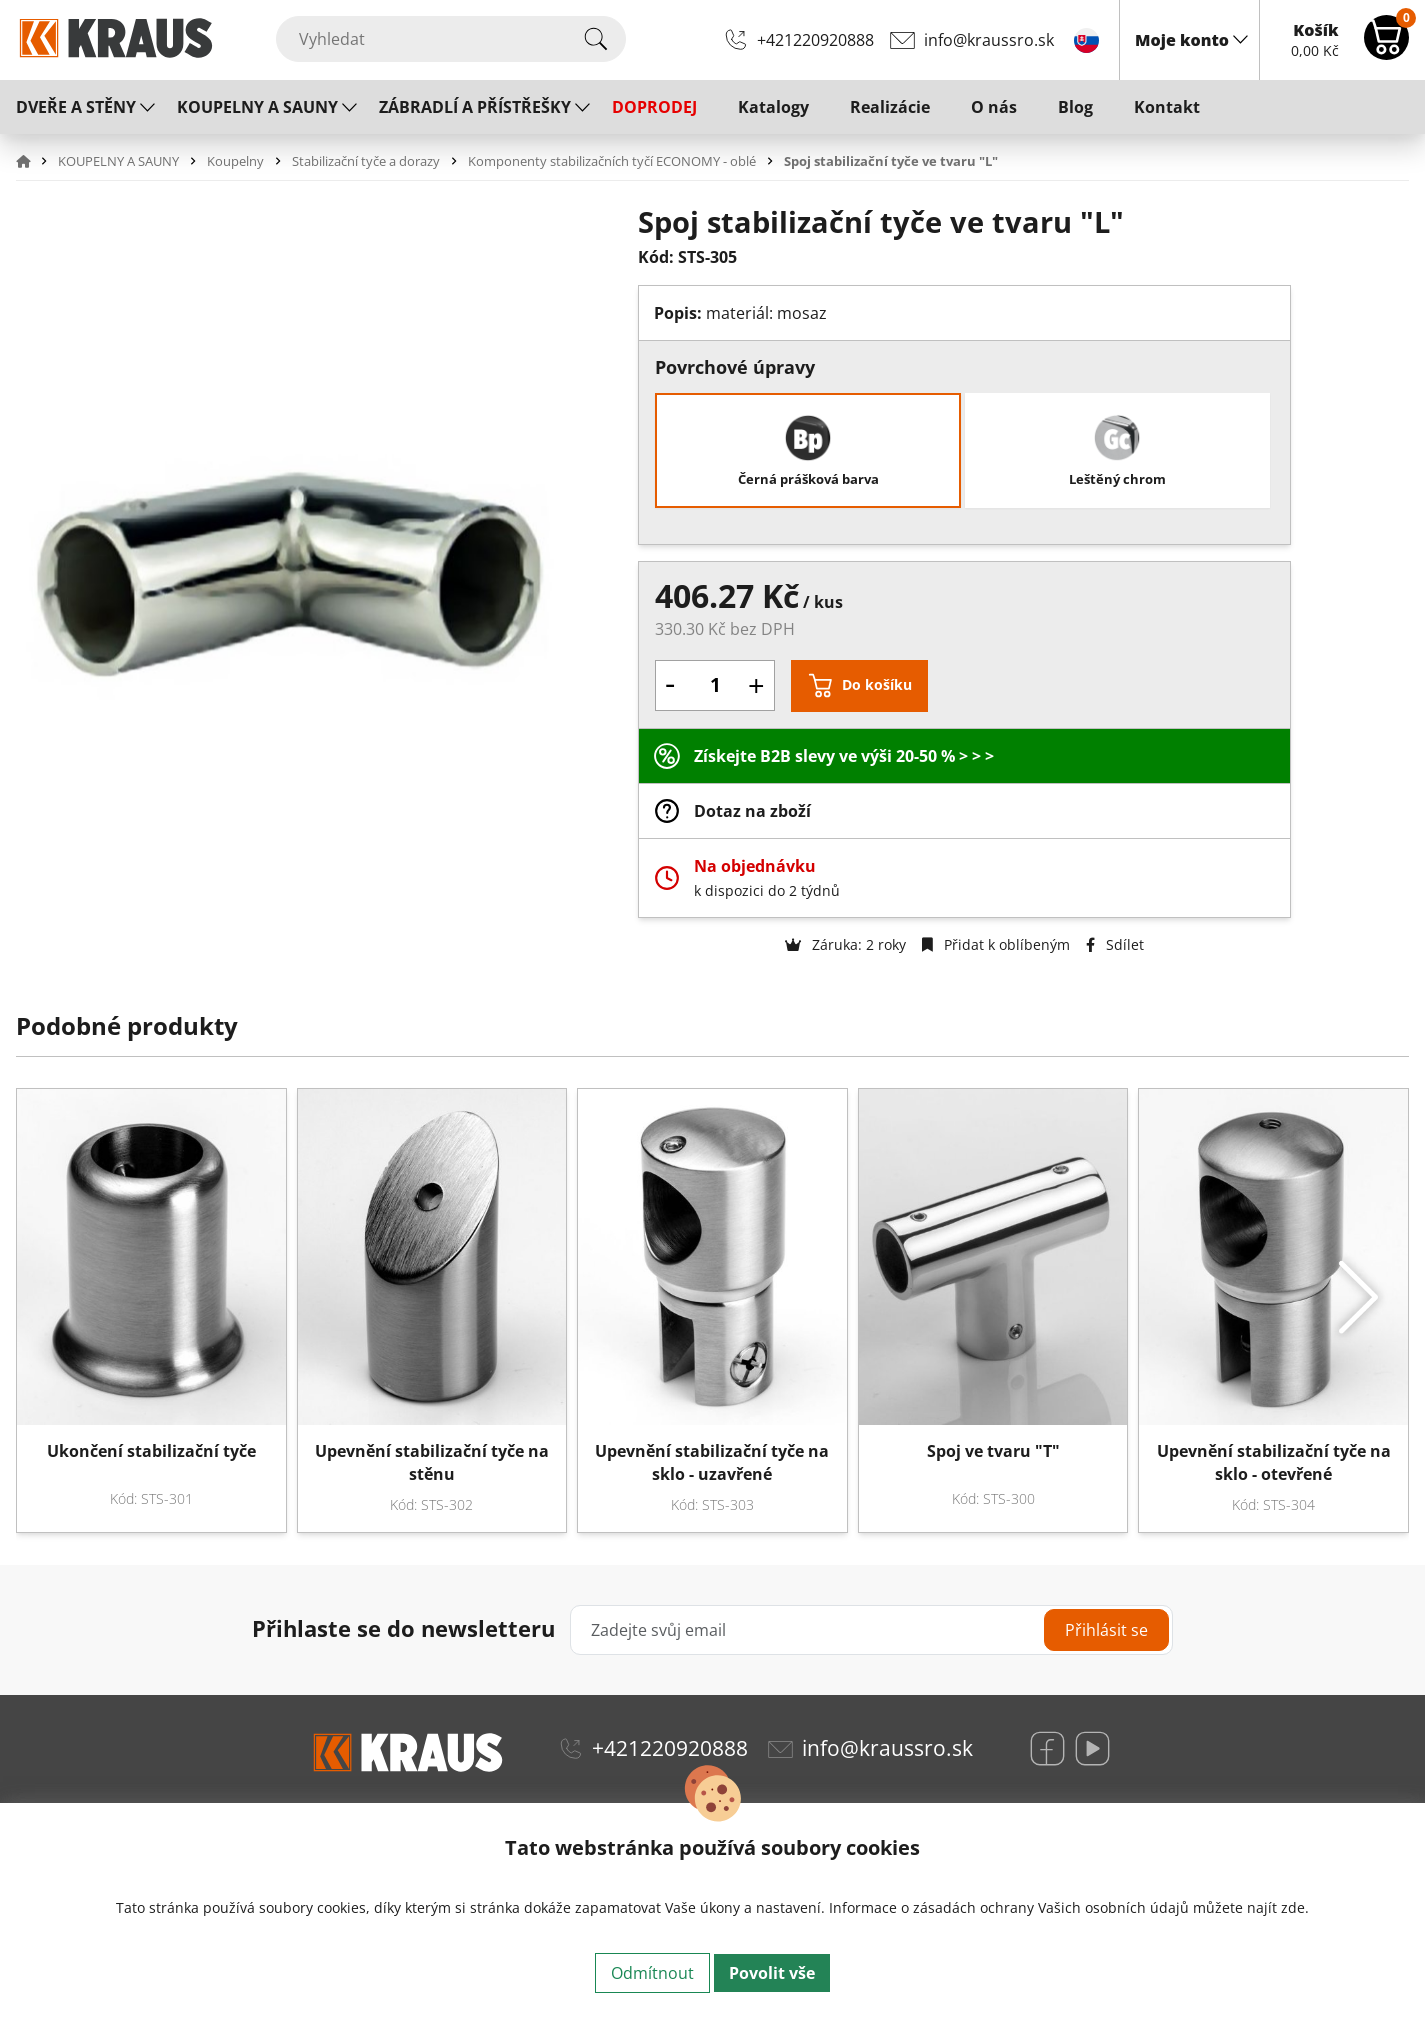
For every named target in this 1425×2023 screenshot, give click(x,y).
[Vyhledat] (451, 39)
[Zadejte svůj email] (871, 1630)
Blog (1075, 107)
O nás (994, 107)
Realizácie (890, 107)
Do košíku (877, 684)
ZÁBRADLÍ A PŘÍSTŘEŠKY (475, 107)
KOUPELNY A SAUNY (257, 107)
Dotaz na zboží (752, 811)
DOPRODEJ (654, 107)
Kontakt (1167, 107)
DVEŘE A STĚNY (76, 107)
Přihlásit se (1106, 1630)
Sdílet (1115, 944)
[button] (35, 161)
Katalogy (773, 107)
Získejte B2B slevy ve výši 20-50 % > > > (844, 756)
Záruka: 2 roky (845, 944)
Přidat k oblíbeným (996, 944)
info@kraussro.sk (989, 40)
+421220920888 (815, 40)
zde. (1295, 1907)
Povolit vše (772, 1973)
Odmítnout (652, 1973)
